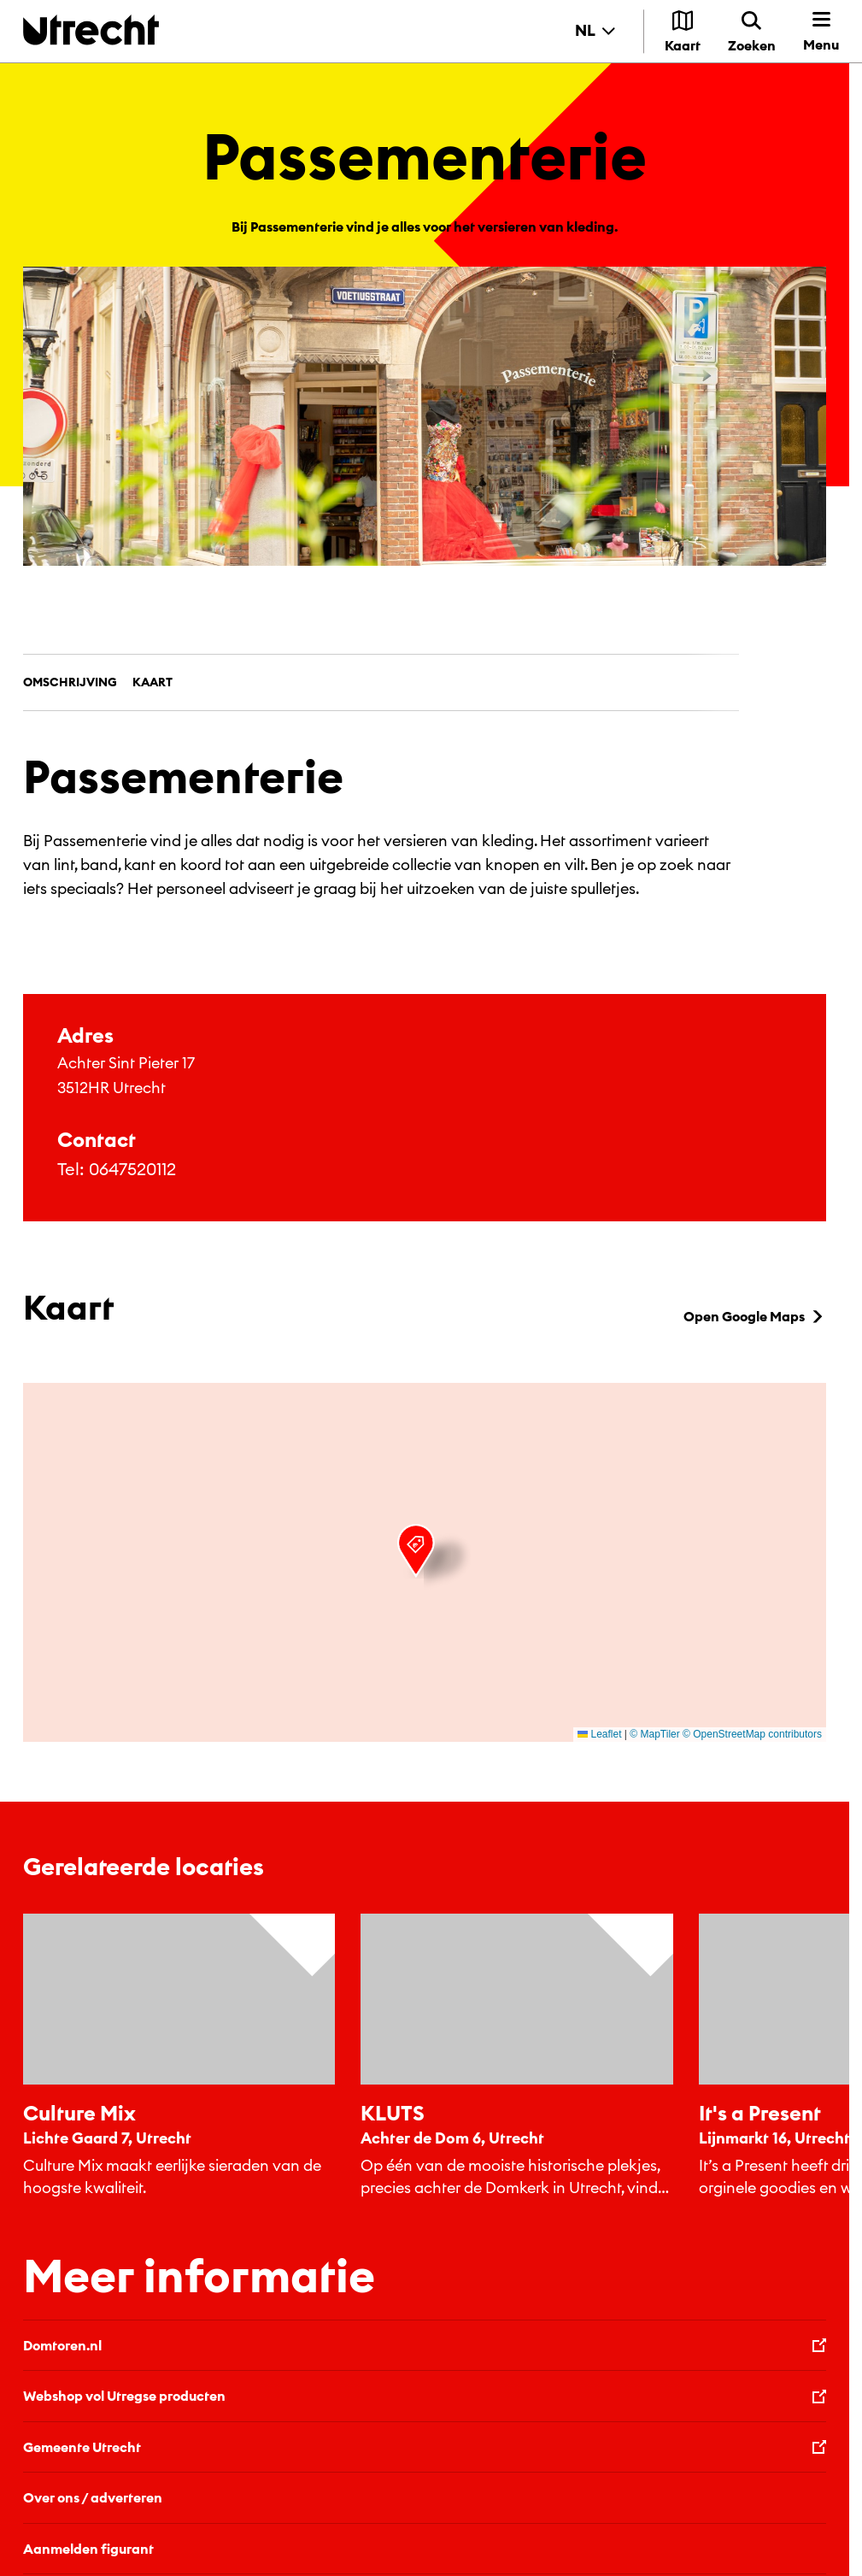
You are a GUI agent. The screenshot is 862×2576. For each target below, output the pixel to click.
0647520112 (132, 1168)
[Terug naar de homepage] (91, 29)
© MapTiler (654, 1734)
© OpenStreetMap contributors (752, 1734)
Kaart (152, 682)
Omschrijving (70, 682)
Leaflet (599, 1734)
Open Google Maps (754, 1316)
